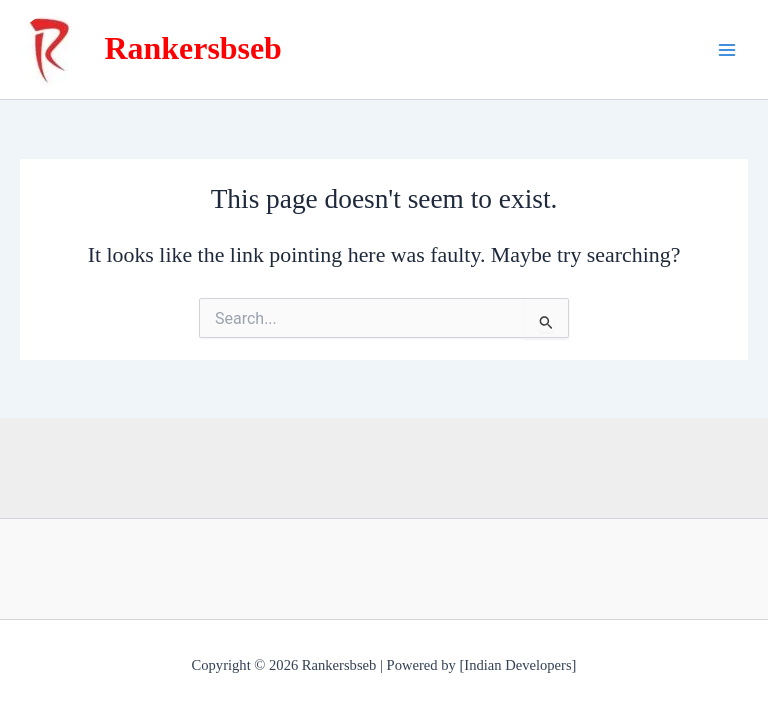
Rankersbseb (193, 48)
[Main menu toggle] (727, 50)
